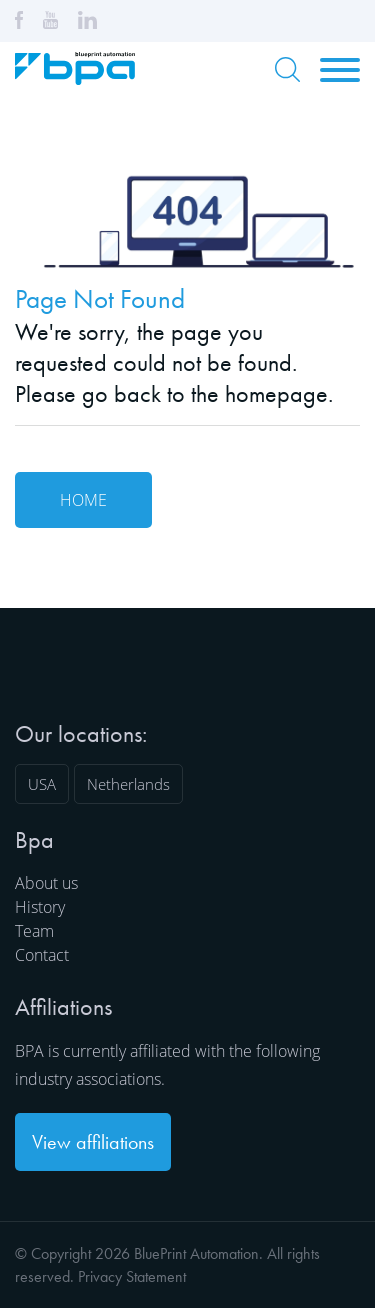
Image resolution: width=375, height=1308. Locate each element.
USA (42, 784)
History (40, 907)
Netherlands (128, 784)
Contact (42, 955)
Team (34, 931)
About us (46, 883)
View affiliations (93, 1142)
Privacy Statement (132, 1276)
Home (83, 500)
